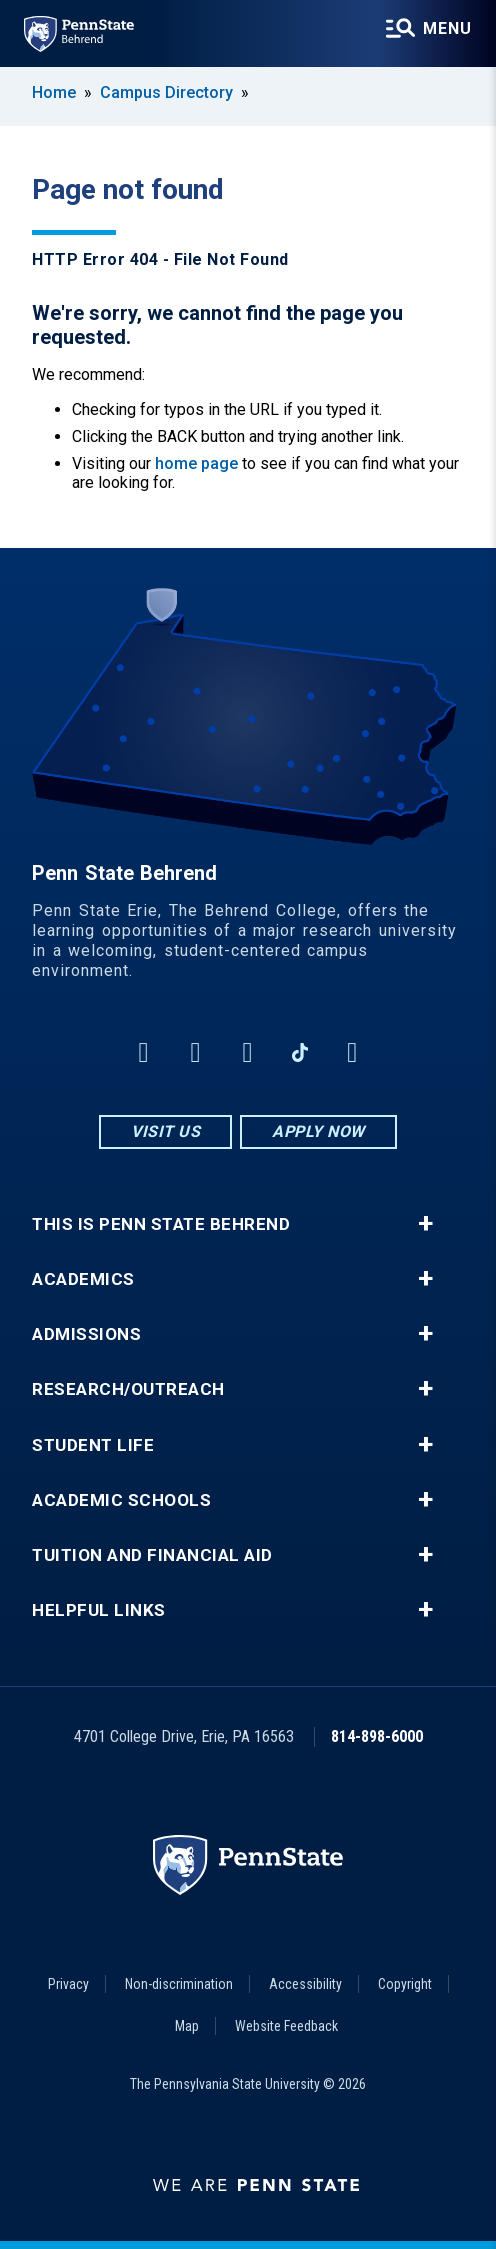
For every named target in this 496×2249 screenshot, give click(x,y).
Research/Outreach (128, 1389)
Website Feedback (286, 2026)
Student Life (93, 1445)
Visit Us (165, 1131)
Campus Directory (166, 92)
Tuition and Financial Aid (152, 1555)
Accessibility (305, 1984)
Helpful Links (99, 1610)
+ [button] (425, 1224)
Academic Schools (121, 1500)
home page (196, 463)
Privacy (68, 1984)
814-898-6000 (377, 1736)
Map (187, 2026)
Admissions (86, 1334)
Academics (83, 1279)
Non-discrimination (179, 1984)
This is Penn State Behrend (161, 1224)
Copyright (405, 1984)
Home (54, 92)
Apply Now (318, 1131)
